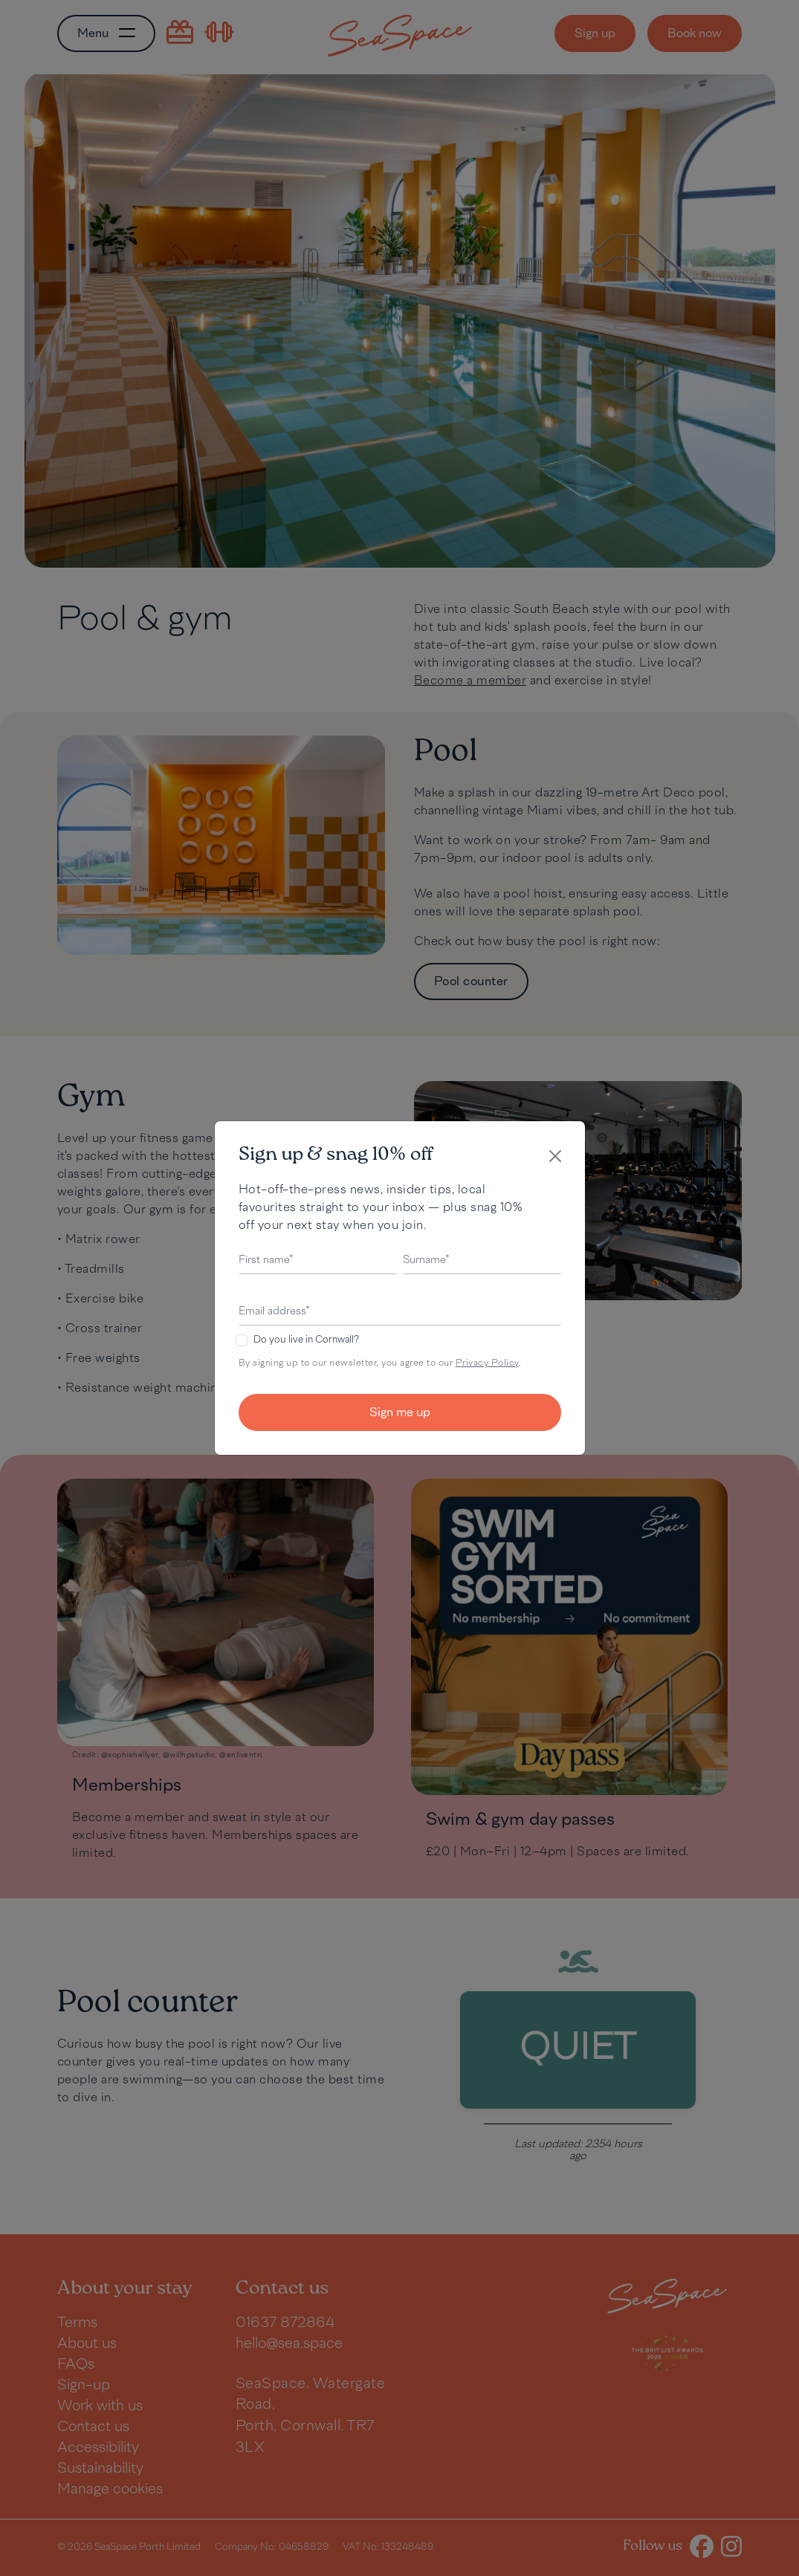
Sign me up (399, 1413)
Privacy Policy (487, 1363)
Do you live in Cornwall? (306, 1340)
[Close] (555, 1156)
